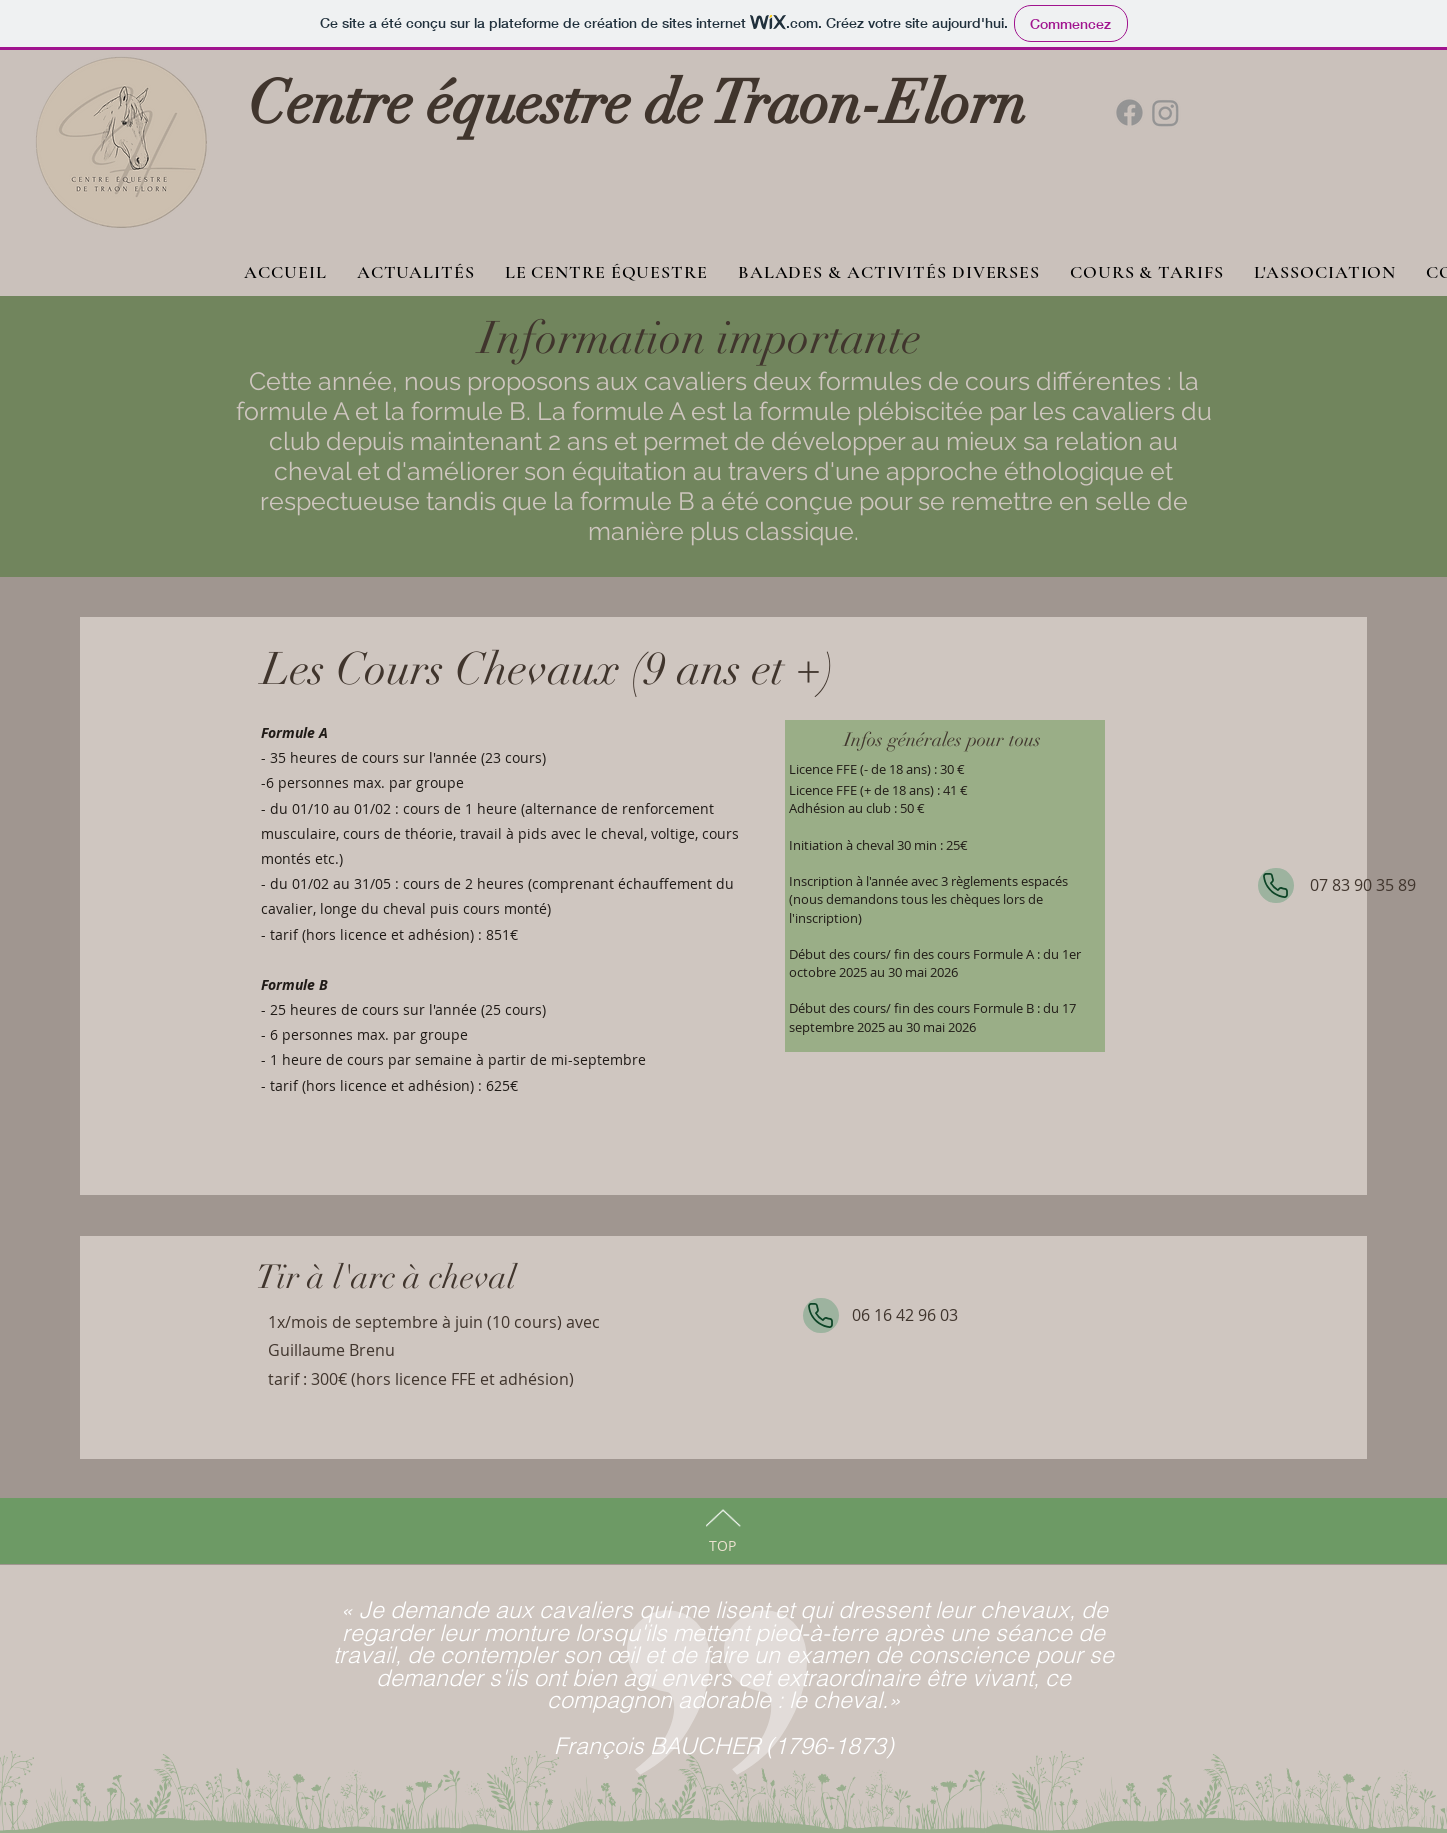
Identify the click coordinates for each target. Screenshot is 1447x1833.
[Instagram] (1165, 112)
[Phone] (1276, 885)
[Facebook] (1129, 112)
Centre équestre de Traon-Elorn (637, 103)
